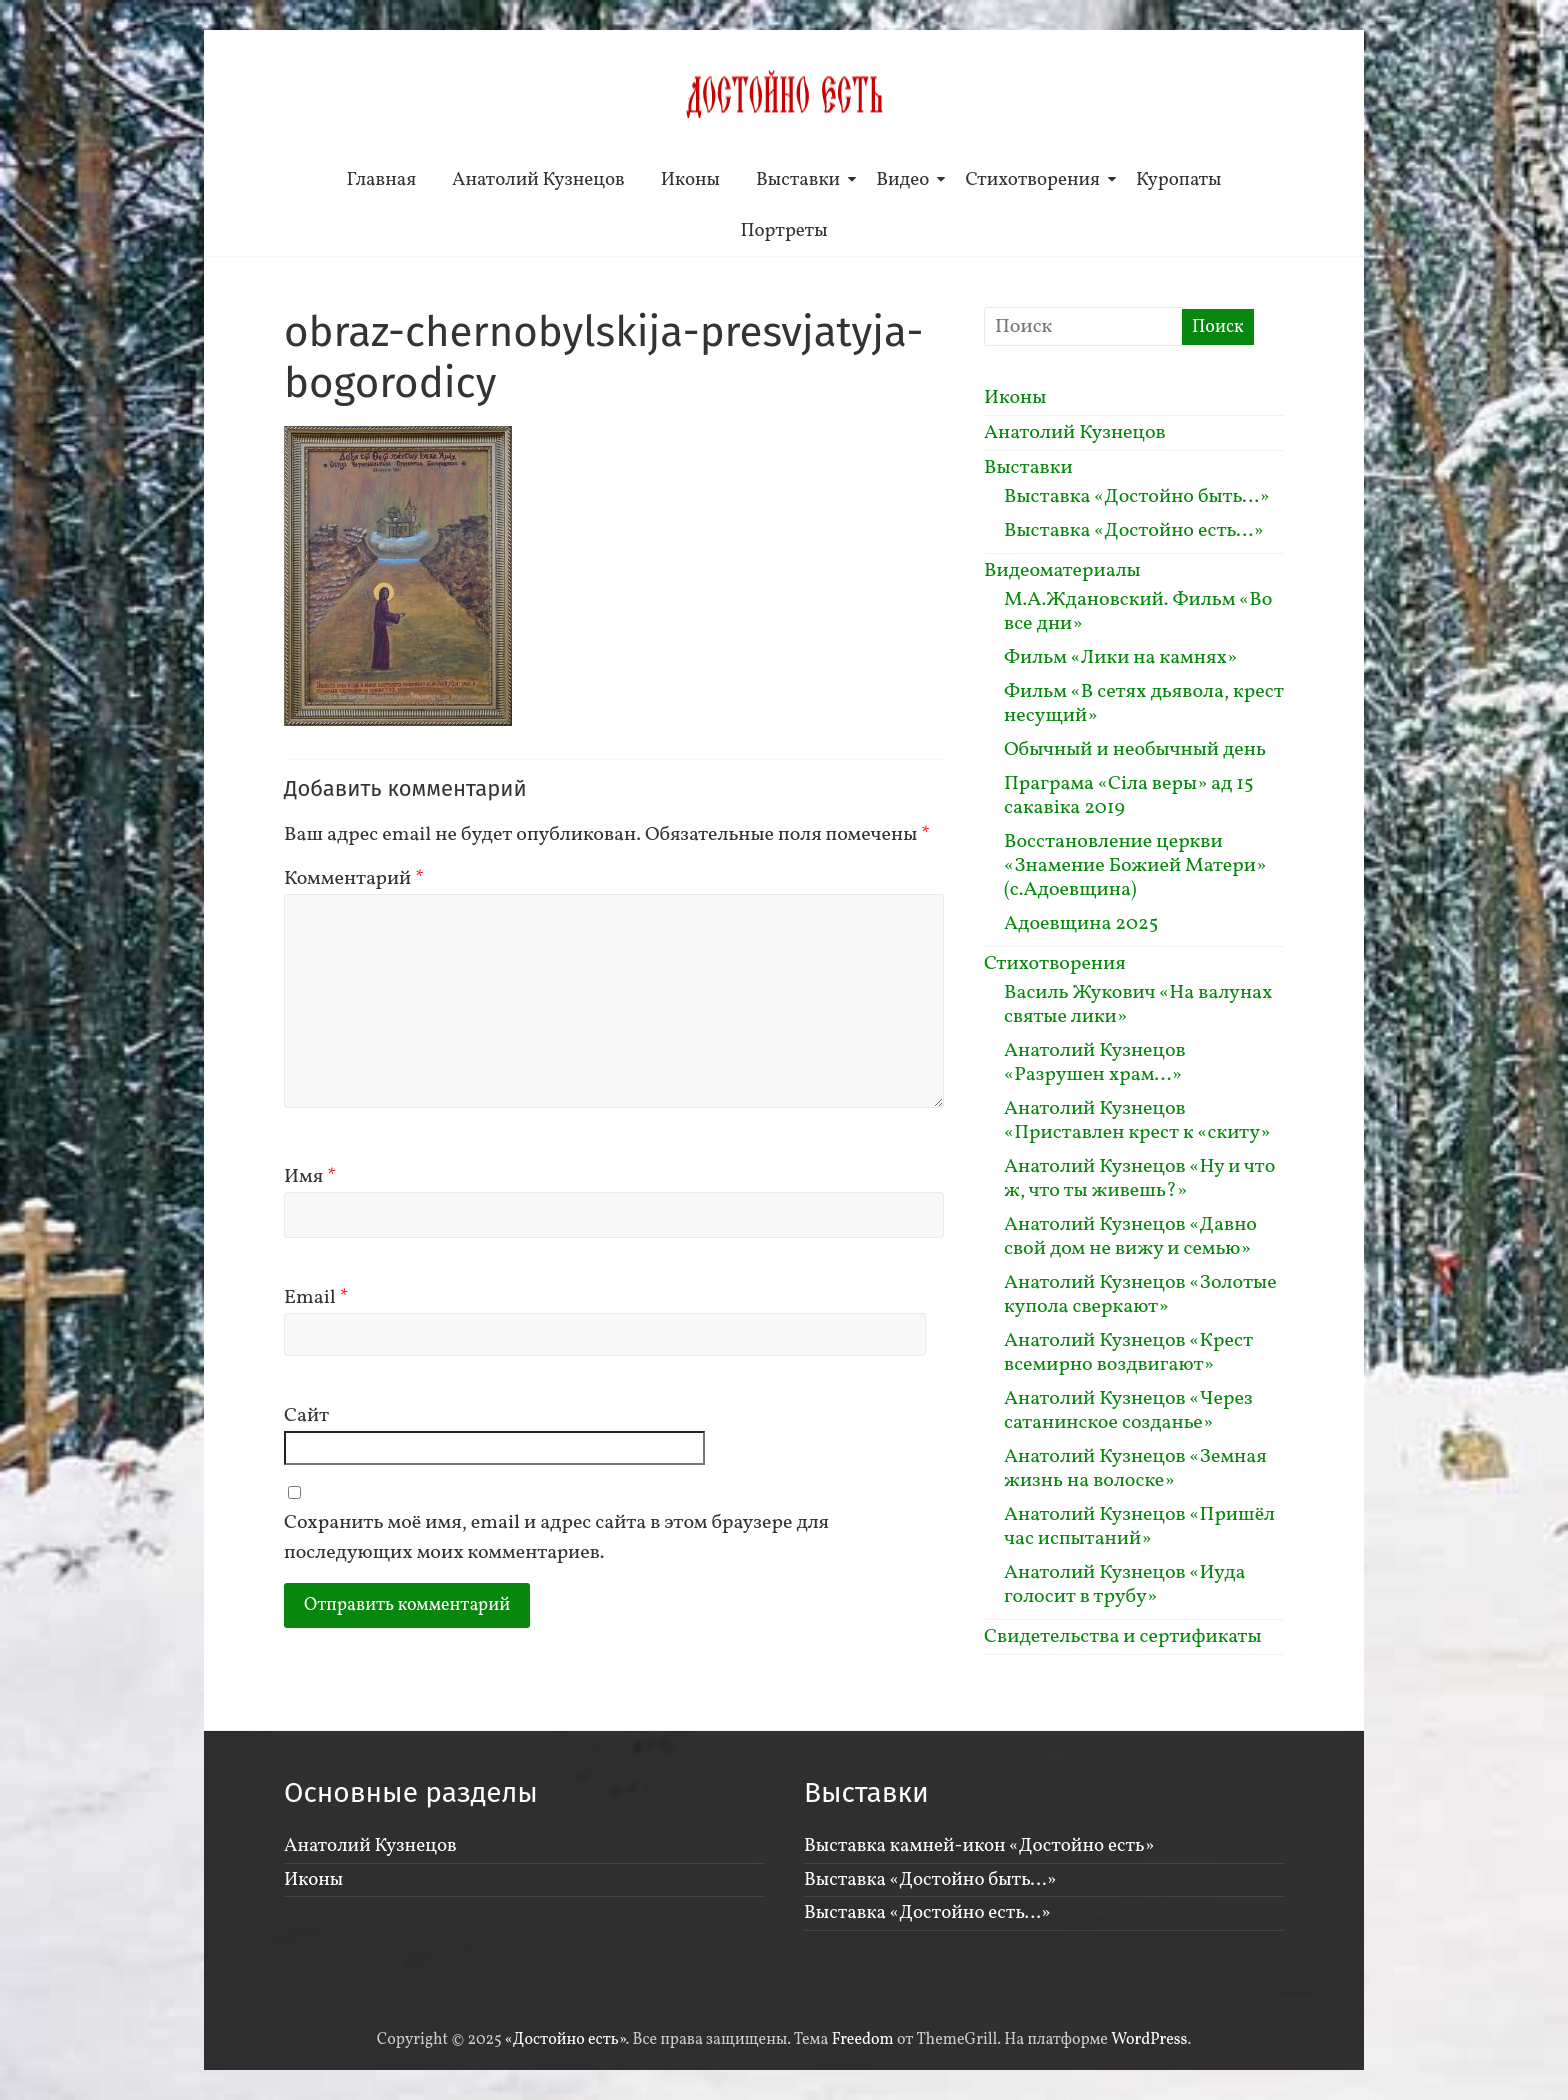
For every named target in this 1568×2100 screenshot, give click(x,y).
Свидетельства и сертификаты (1123, 1637)
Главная (382, 180)
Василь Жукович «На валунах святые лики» (1138, 1005)
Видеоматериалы (1062, 571)
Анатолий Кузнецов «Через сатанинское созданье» (1128, 1411)
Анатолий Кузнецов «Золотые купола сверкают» (1140, 1295)
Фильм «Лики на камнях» (1120, 658)
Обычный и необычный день (1135, 750)
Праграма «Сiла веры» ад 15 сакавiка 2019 (1129, 796)
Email (316, 1298)
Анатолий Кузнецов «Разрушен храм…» (1095, 1063)
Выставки (798, 180)
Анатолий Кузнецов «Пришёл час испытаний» (1139, 1527)
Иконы (690, 180)
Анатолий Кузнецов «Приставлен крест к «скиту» (1137, 1121)
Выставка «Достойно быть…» (1137, 497)
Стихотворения (1032, 180)
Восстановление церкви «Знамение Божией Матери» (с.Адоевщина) (1135, 866)
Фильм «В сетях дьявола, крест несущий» (1144, 704)
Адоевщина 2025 (1081, 924)
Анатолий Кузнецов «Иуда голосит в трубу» (1125, 1585)
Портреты (783, 231)
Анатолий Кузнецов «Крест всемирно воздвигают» (1128, 1353)
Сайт (306, 1416)
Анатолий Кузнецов (538, 180)
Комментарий (354, 879)
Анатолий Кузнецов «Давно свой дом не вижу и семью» (1130, 1237)
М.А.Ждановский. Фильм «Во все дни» (1138, 612)
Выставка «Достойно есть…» (1134, 531)
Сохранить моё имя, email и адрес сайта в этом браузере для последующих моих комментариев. (556, 1538)
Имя (310, 1177)
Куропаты (1178, 180)
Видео (902, 180)
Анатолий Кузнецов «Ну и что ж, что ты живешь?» (1139, 1179)
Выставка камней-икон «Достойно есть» (979, 1846)
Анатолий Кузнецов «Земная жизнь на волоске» (1135, 1469)
